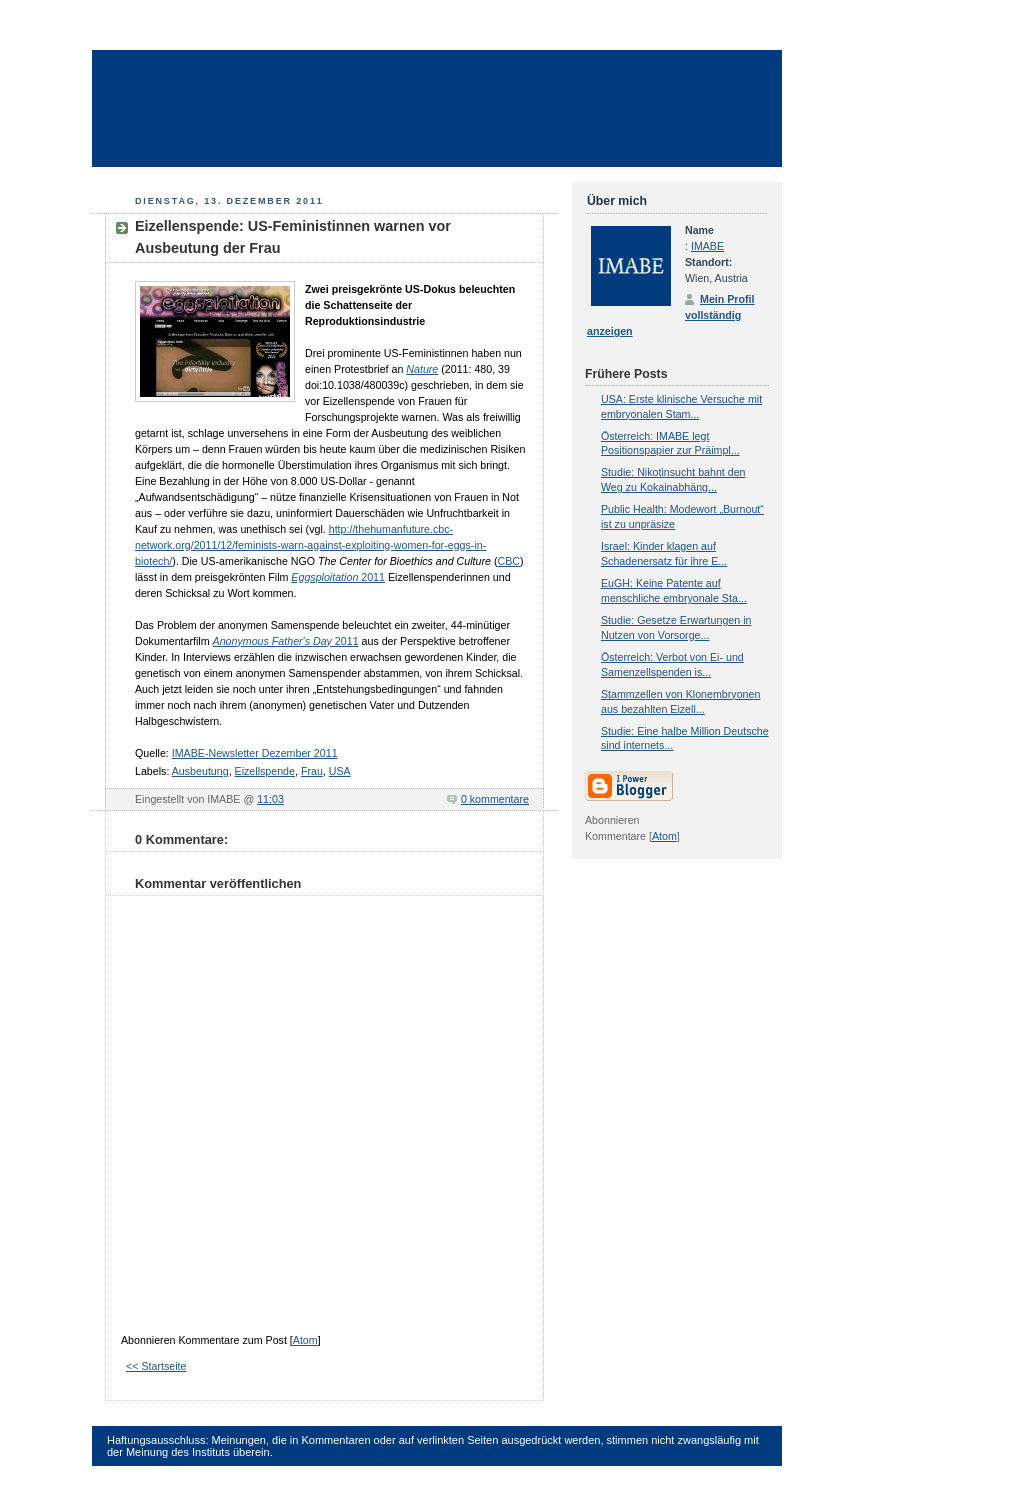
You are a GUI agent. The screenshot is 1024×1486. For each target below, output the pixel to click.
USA (340, 771)
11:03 (270, 799)
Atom (305, 1340)
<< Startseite (156, 1366)
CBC (508, 561)
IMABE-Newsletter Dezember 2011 (255, 753)
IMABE (707, 246)
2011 (338, 577)
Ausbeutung (200, 771)
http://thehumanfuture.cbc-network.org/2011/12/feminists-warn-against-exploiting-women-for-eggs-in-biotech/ (310, 545)
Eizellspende (265, 771)
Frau (312, 771)
